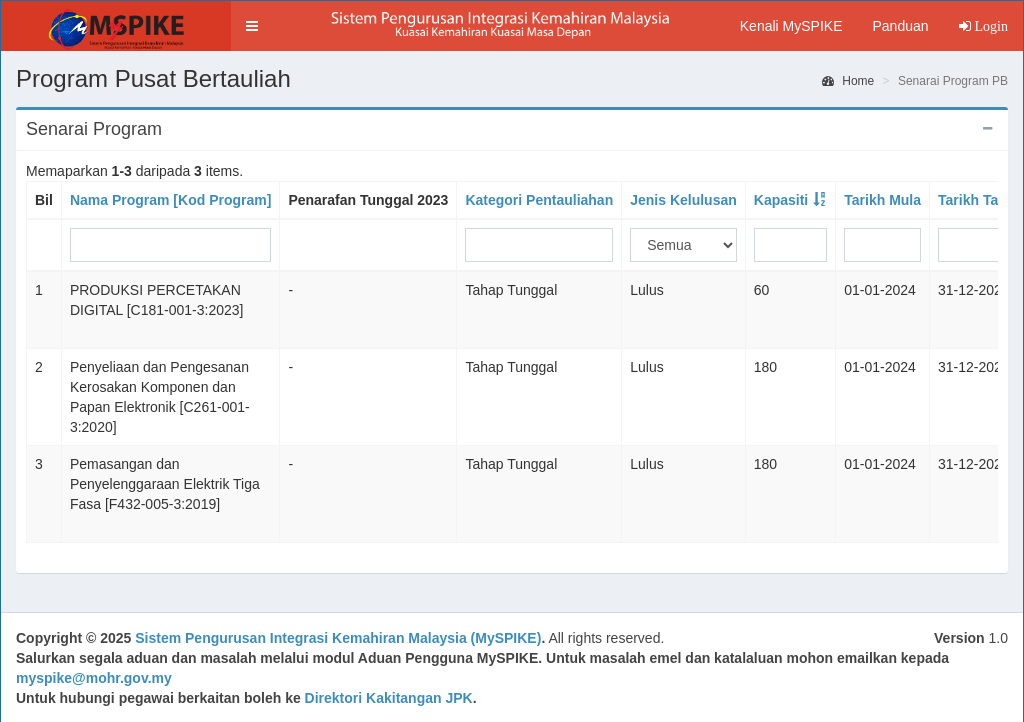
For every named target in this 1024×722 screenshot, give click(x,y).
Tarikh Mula (882, 200)
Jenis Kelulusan (683, 200)
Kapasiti (781, 200)
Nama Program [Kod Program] (170, 200)
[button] (252, 26)
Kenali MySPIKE (791, 26)
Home (848, 81)
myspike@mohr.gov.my (94, 678)
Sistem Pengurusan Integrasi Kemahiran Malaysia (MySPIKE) (338, 638)
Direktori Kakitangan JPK (389, 698)
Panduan (900, 26)
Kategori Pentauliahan (539, 200)
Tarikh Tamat (980, 200)
